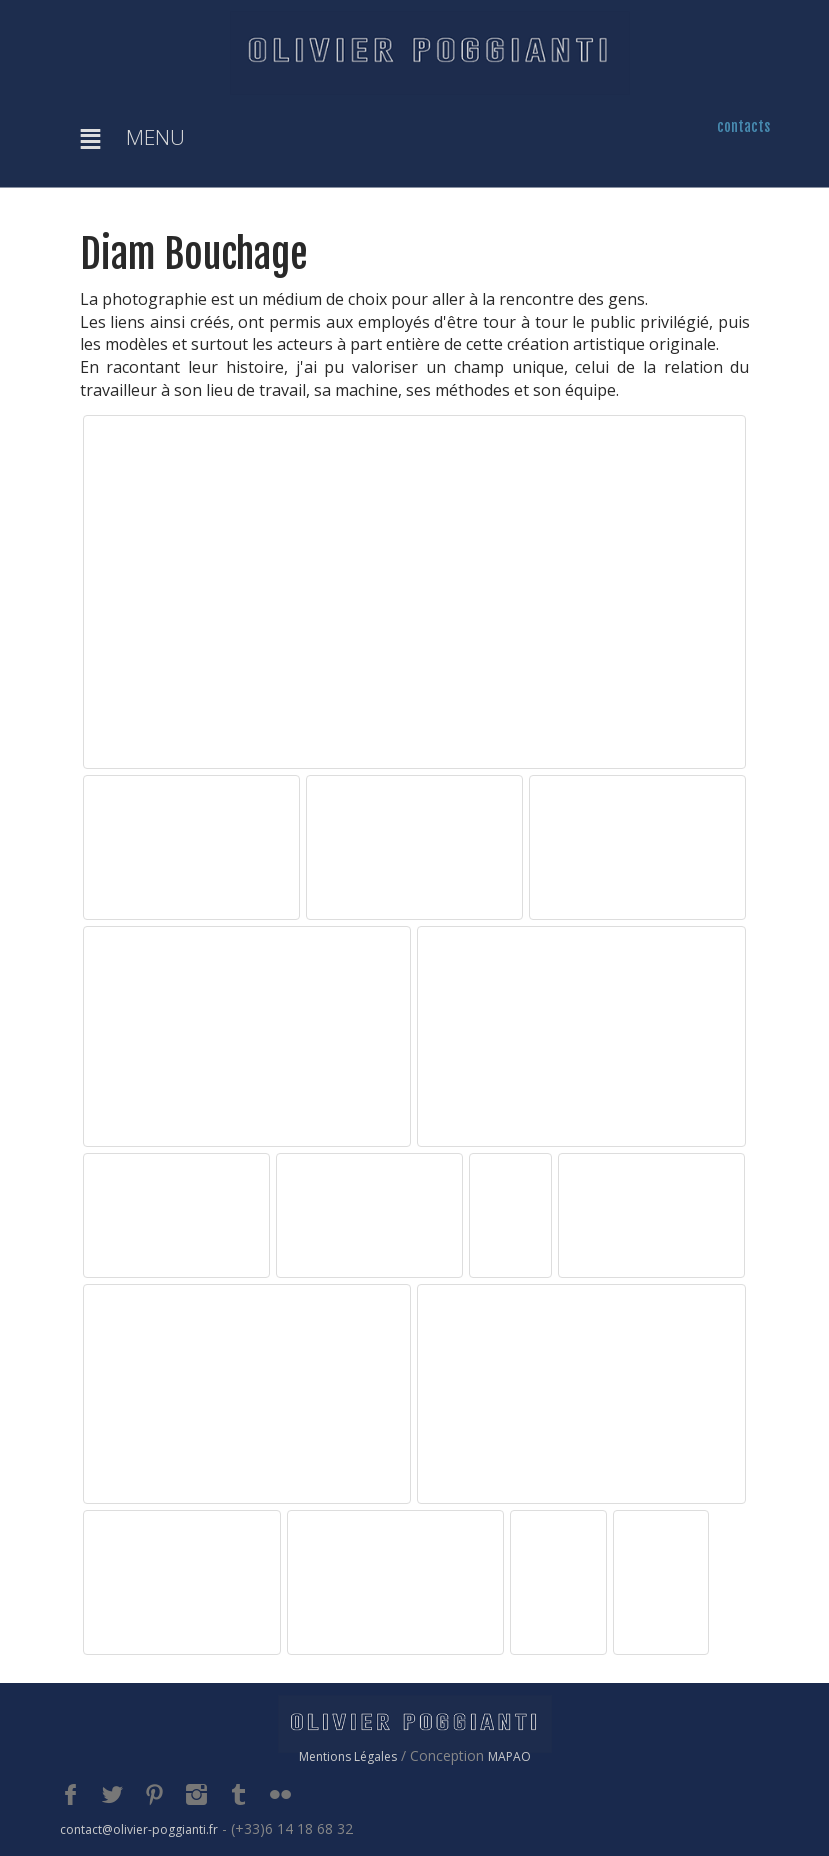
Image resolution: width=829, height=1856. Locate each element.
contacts (743, 126)
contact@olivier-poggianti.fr (139, 1829)
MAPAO (509, 1756)
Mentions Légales (348, 1756)
